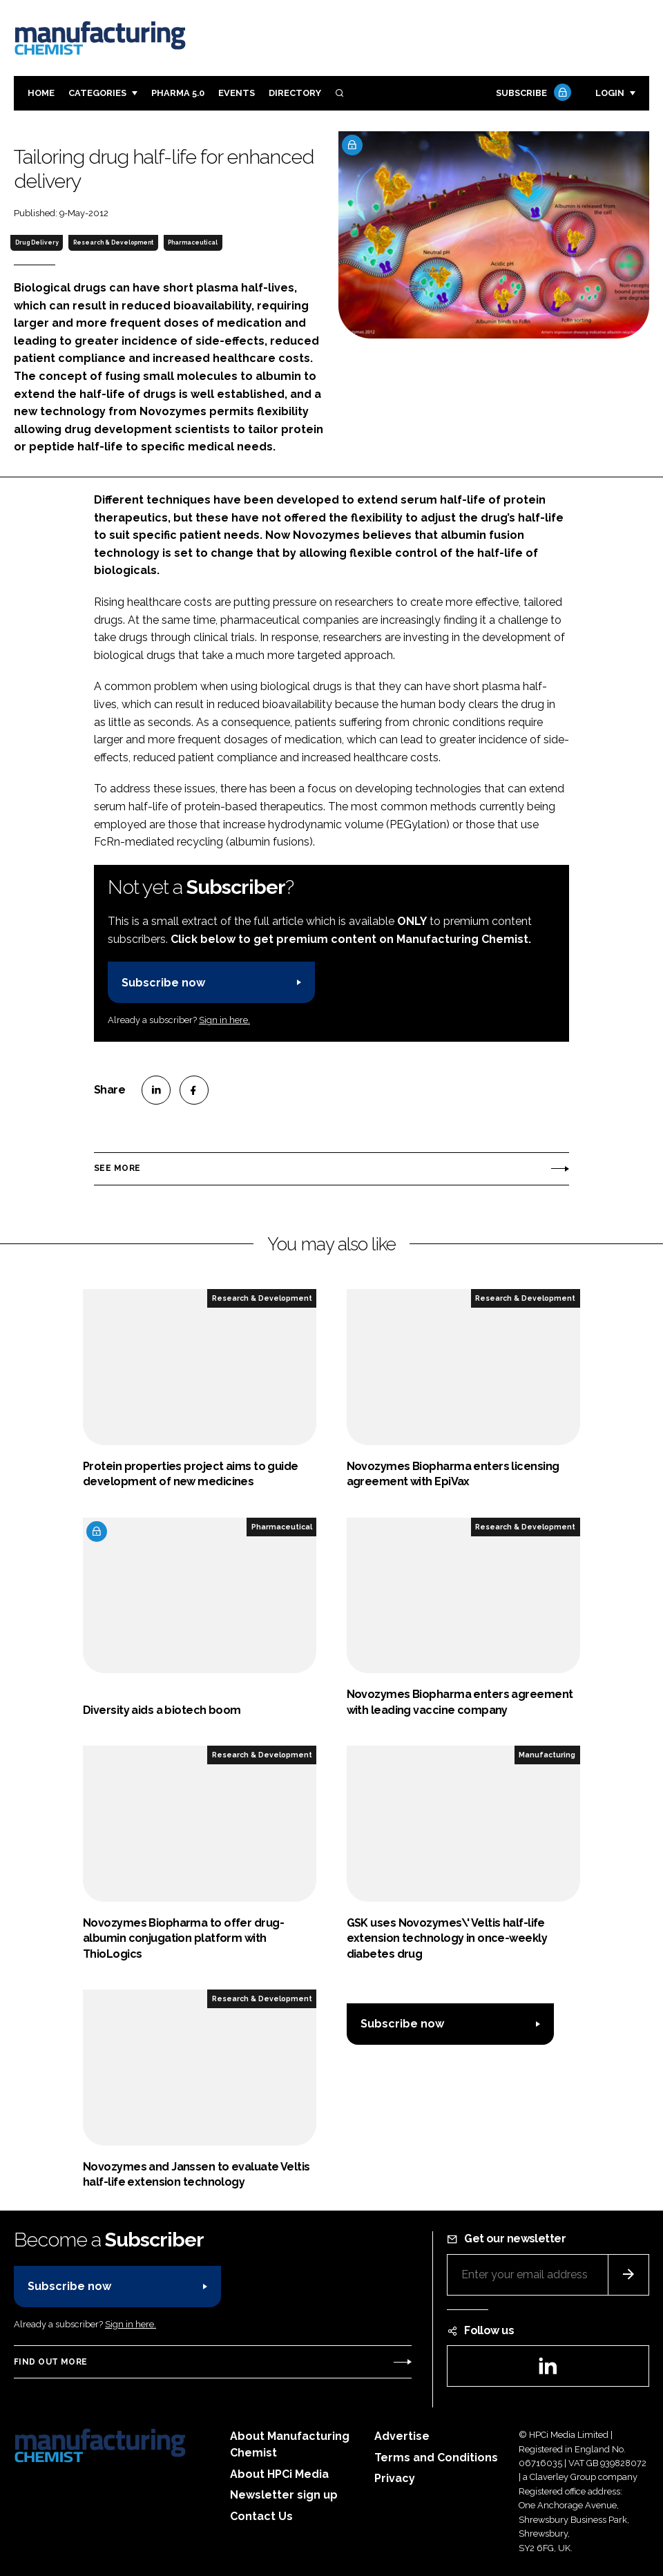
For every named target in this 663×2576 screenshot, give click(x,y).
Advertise (402, 2436)
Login (609, 93)
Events (236, 93)
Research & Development (113, 242)
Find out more (50, 2362)
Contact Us (261, 2516)
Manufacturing (547, 1754)
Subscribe (532, 93)
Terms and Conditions (436, 2457)
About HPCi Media (279, 2474)
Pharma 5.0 (177, 93)
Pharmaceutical (193, 242)
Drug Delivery (37, 242)
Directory (295, 93)
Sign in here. (224, 1020)
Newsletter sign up (284, 2494)
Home (41, 93)
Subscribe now (163, 982)
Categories (97, 93)
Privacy (394, 2478)
